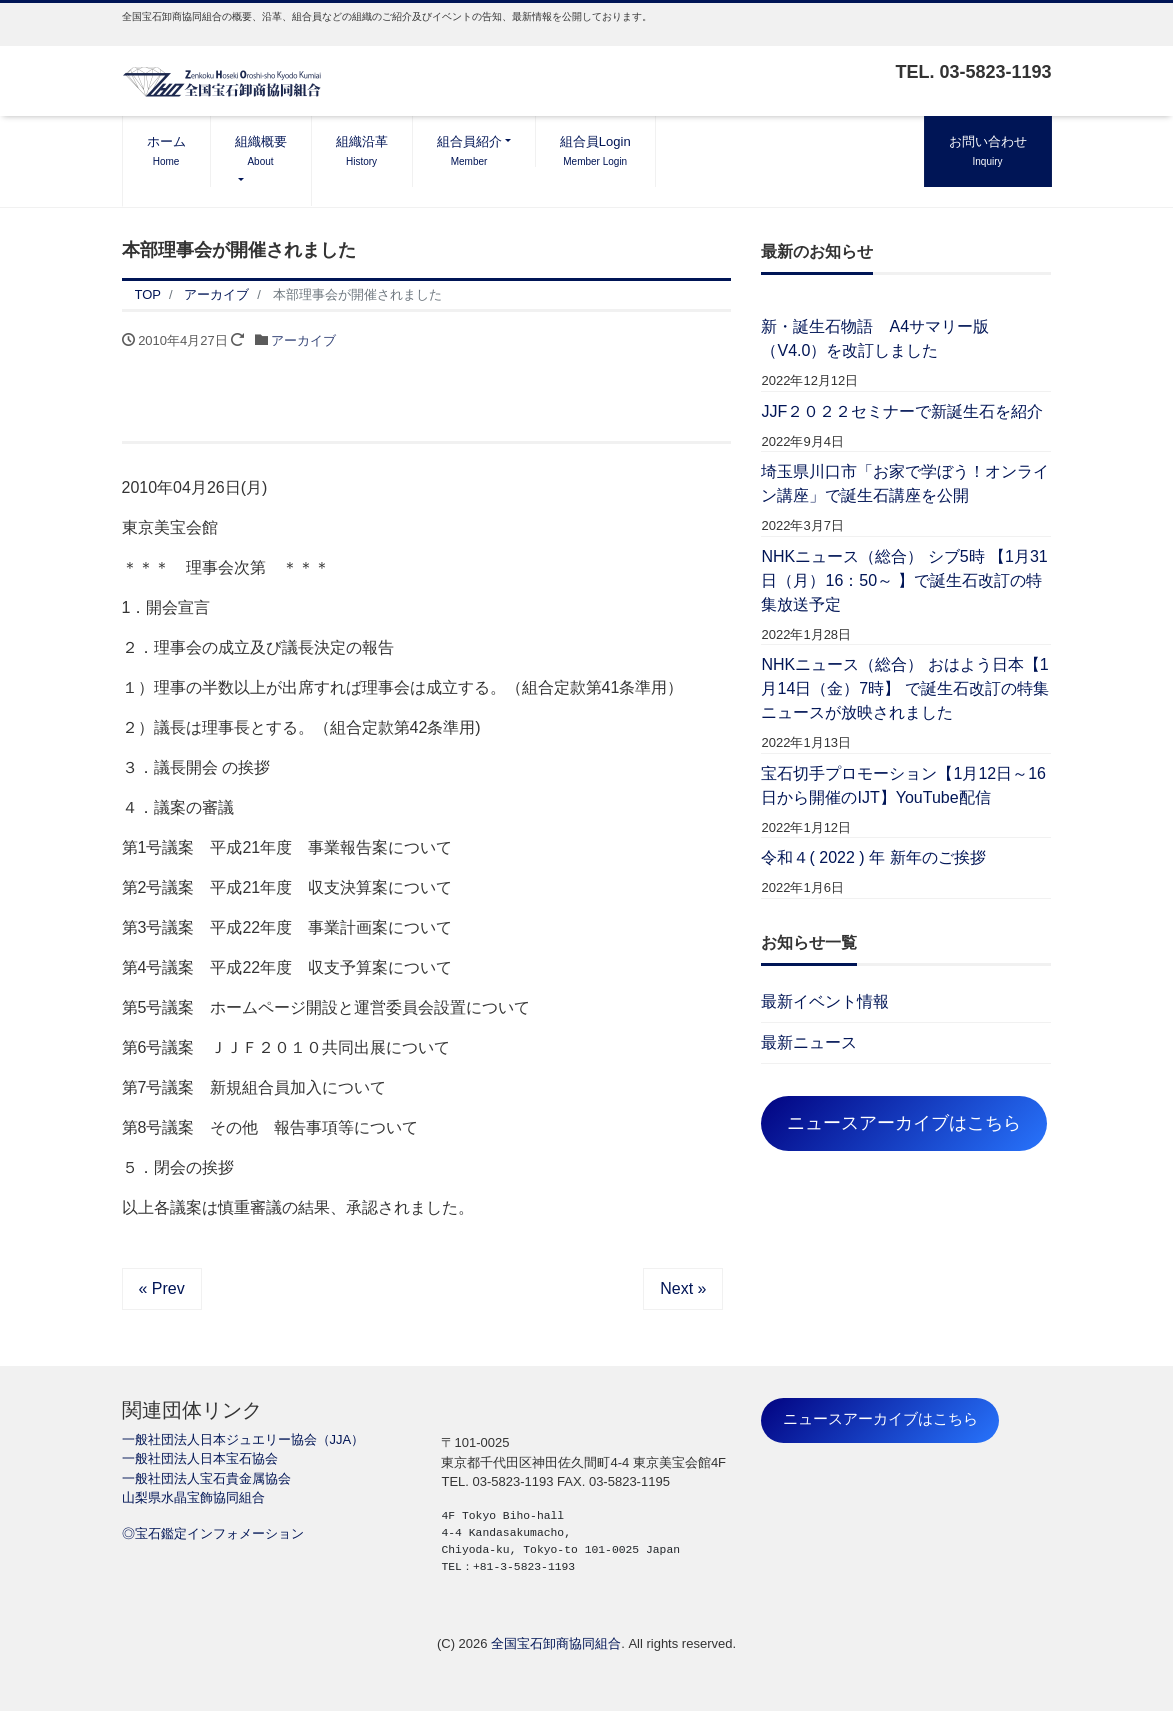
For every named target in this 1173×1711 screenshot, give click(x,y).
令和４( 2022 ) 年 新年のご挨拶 (873, 857)
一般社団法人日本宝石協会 (200, 1458)
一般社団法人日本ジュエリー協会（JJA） (243, 1439)
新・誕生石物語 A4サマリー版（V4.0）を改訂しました (875, 338)
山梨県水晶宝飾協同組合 (193, 1497)
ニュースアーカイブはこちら (904, 1123)
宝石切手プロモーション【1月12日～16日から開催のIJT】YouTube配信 (903, 785)
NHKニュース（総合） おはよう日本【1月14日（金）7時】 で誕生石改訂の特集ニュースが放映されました (904, 688)
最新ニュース (809, 1042)
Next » (683, 1288)
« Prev (162, 1288)
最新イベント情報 (825, 1001)
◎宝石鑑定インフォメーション (213, 1533)
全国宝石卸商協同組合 (556, 1643)
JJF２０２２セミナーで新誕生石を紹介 (902, 411)
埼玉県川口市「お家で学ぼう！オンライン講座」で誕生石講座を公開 (905, 483)
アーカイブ (303, 340)
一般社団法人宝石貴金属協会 (206, 1478)
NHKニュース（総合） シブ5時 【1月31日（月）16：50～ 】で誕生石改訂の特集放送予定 (904, 580)
